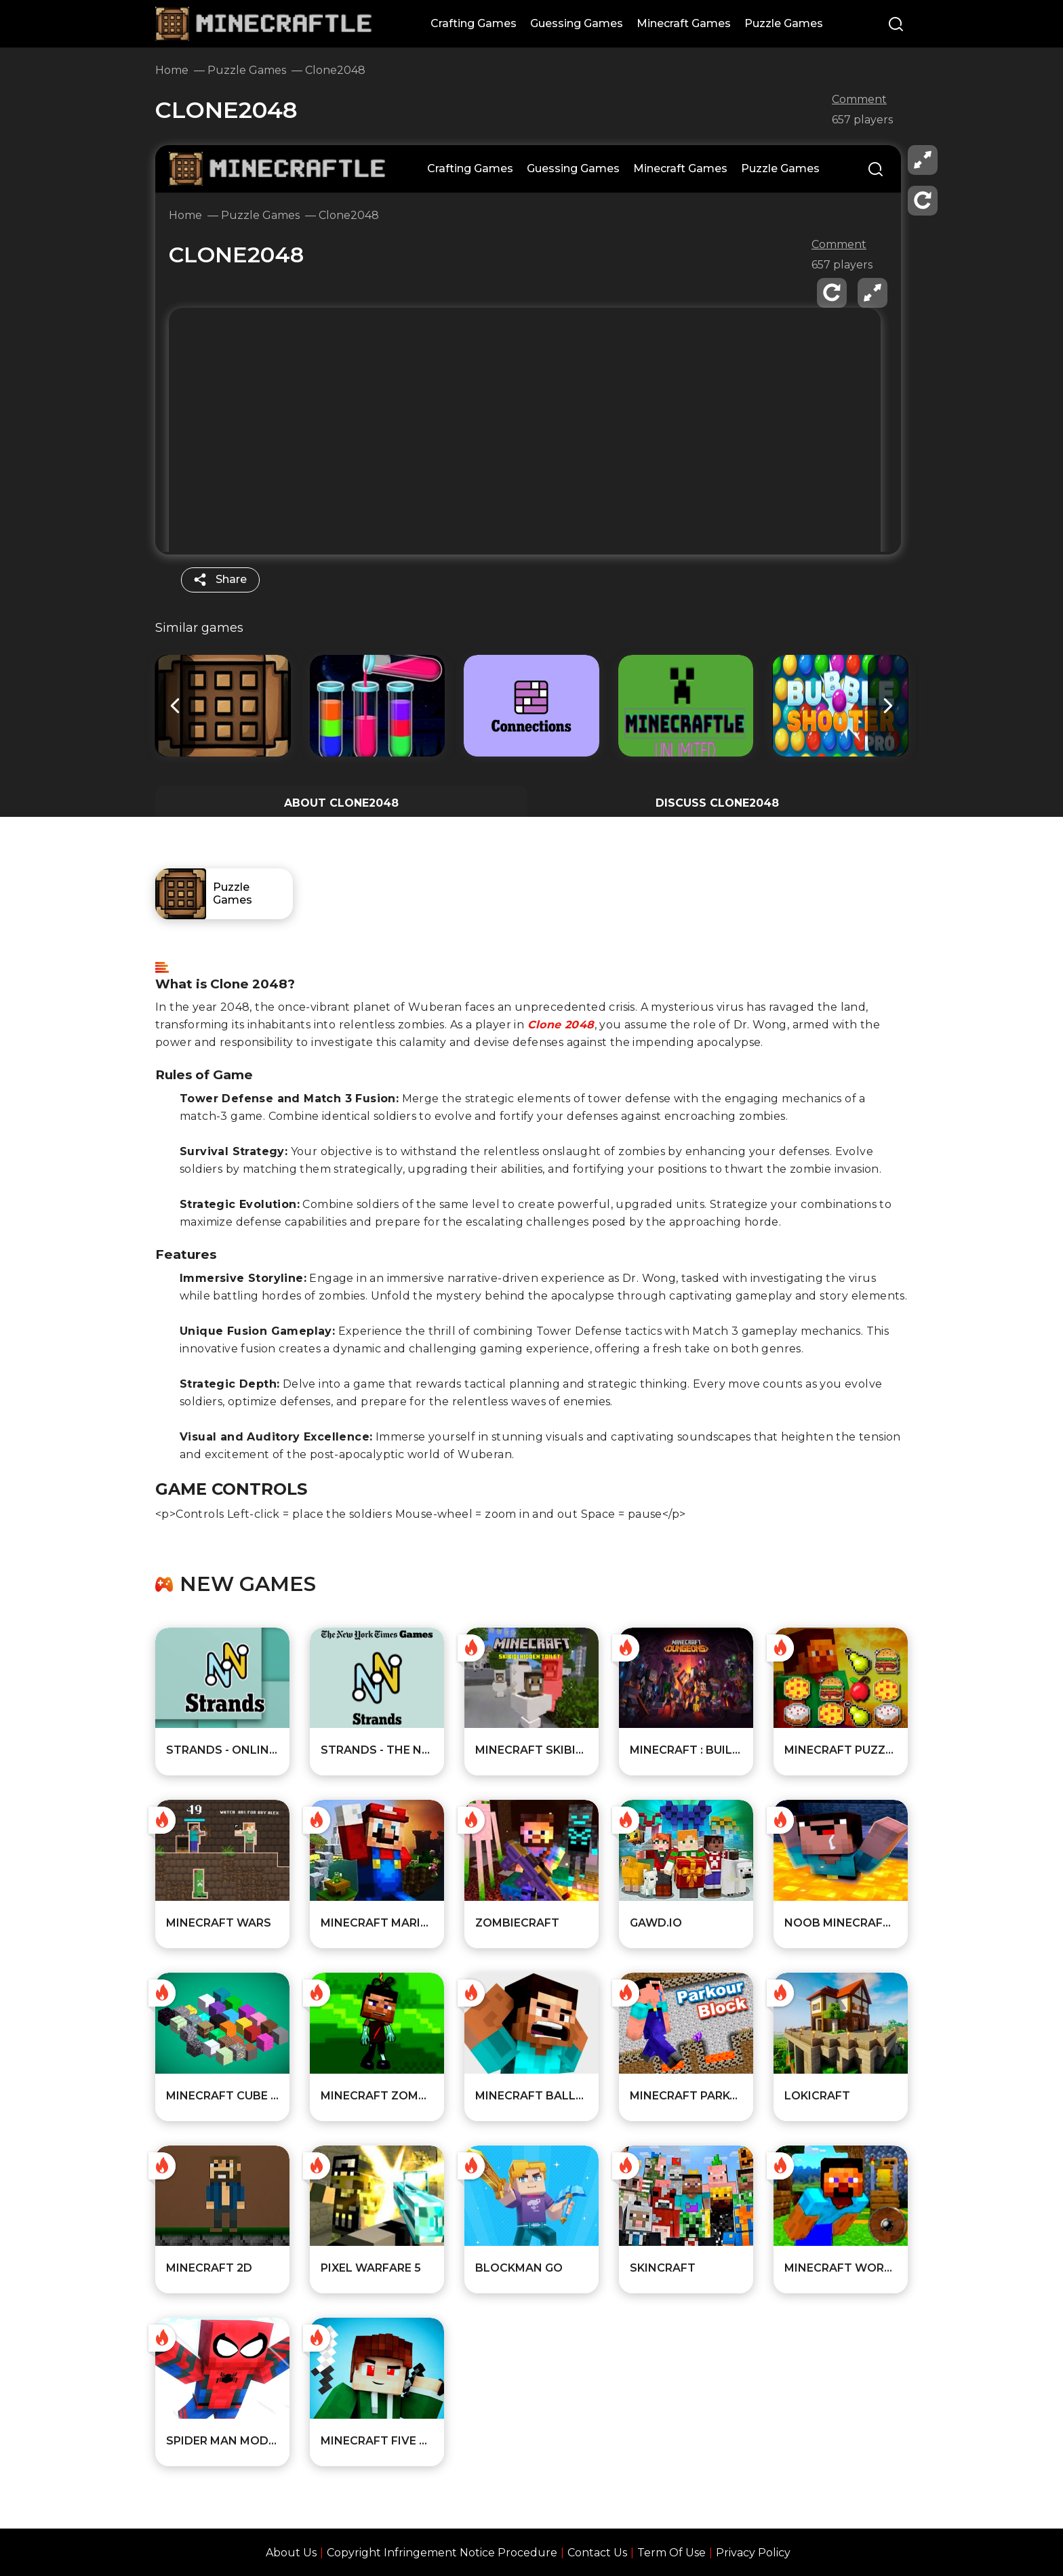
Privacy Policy (753, 2552)
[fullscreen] (923, 160)
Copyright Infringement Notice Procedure (442, 2552)
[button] (888, 706)
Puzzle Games (783, 23)
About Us (291, 2552)
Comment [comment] (859, 100)
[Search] (896, 25)
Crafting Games (473, 23)
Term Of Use (671, 2552)
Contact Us (597, 2552)
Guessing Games (576, 23)
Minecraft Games (684, 23)
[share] (220, 579)
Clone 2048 (561, 1024)
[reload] (923, 201)
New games (248, 1584)
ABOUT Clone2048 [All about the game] (341, 803)
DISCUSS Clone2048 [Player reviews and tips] (717, 803)
